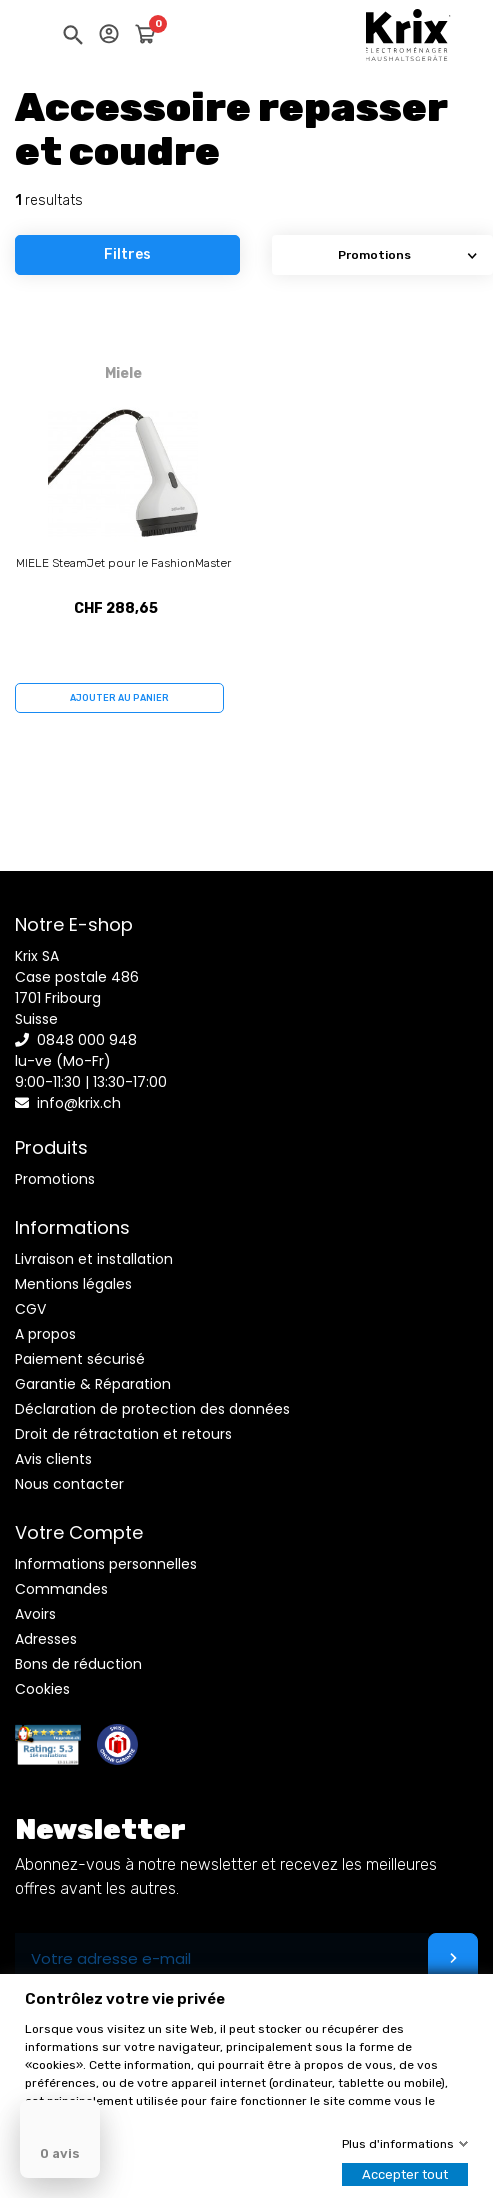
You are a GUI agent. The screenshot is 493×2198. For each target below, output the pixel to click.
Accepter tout (405, 2174)
